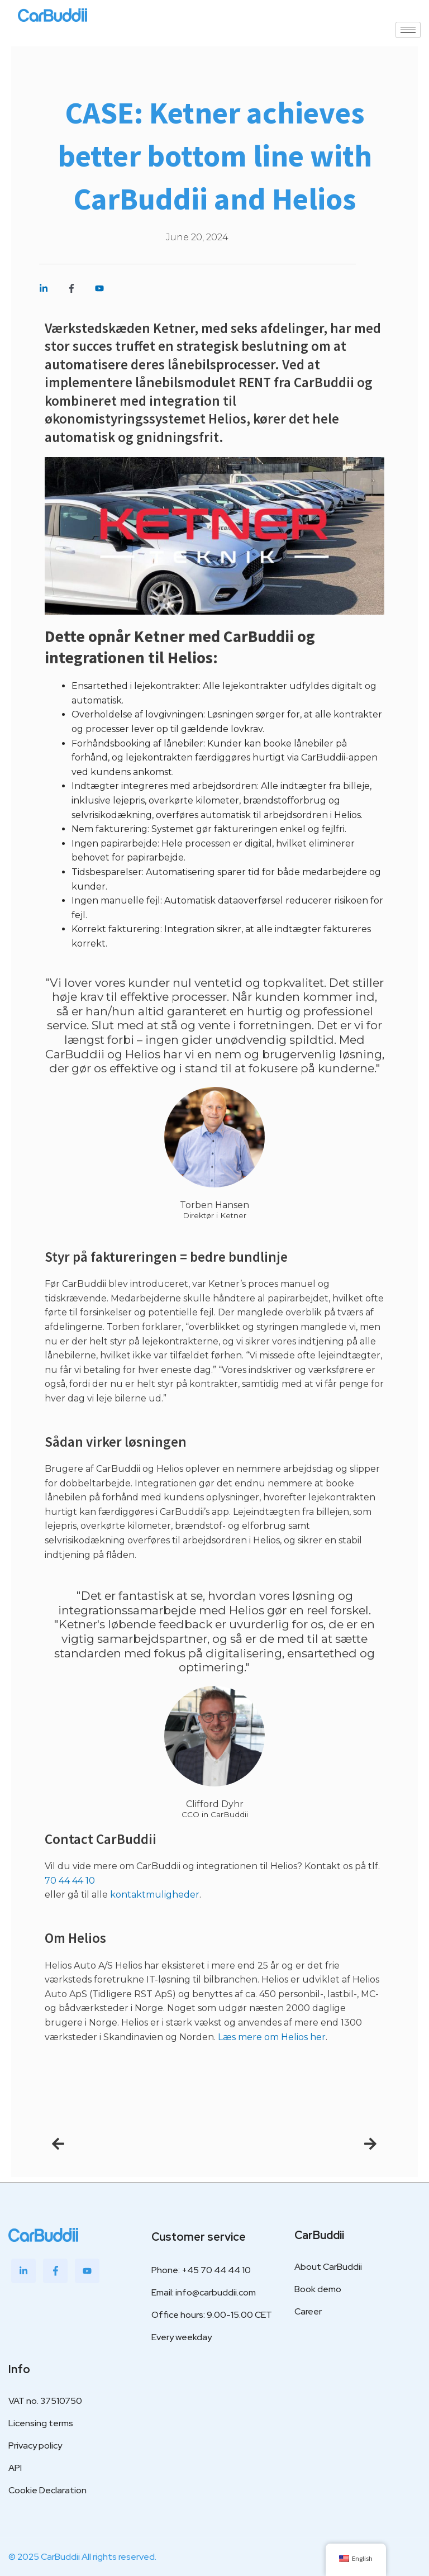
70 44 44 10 (70, 1880)
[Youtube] (87, 2264)
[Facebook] (55, 2264)
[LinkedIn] (23, 2264)
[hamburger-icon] (408, 30)
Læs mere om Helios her (272, 2037)
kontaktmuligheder (154, 1894)
